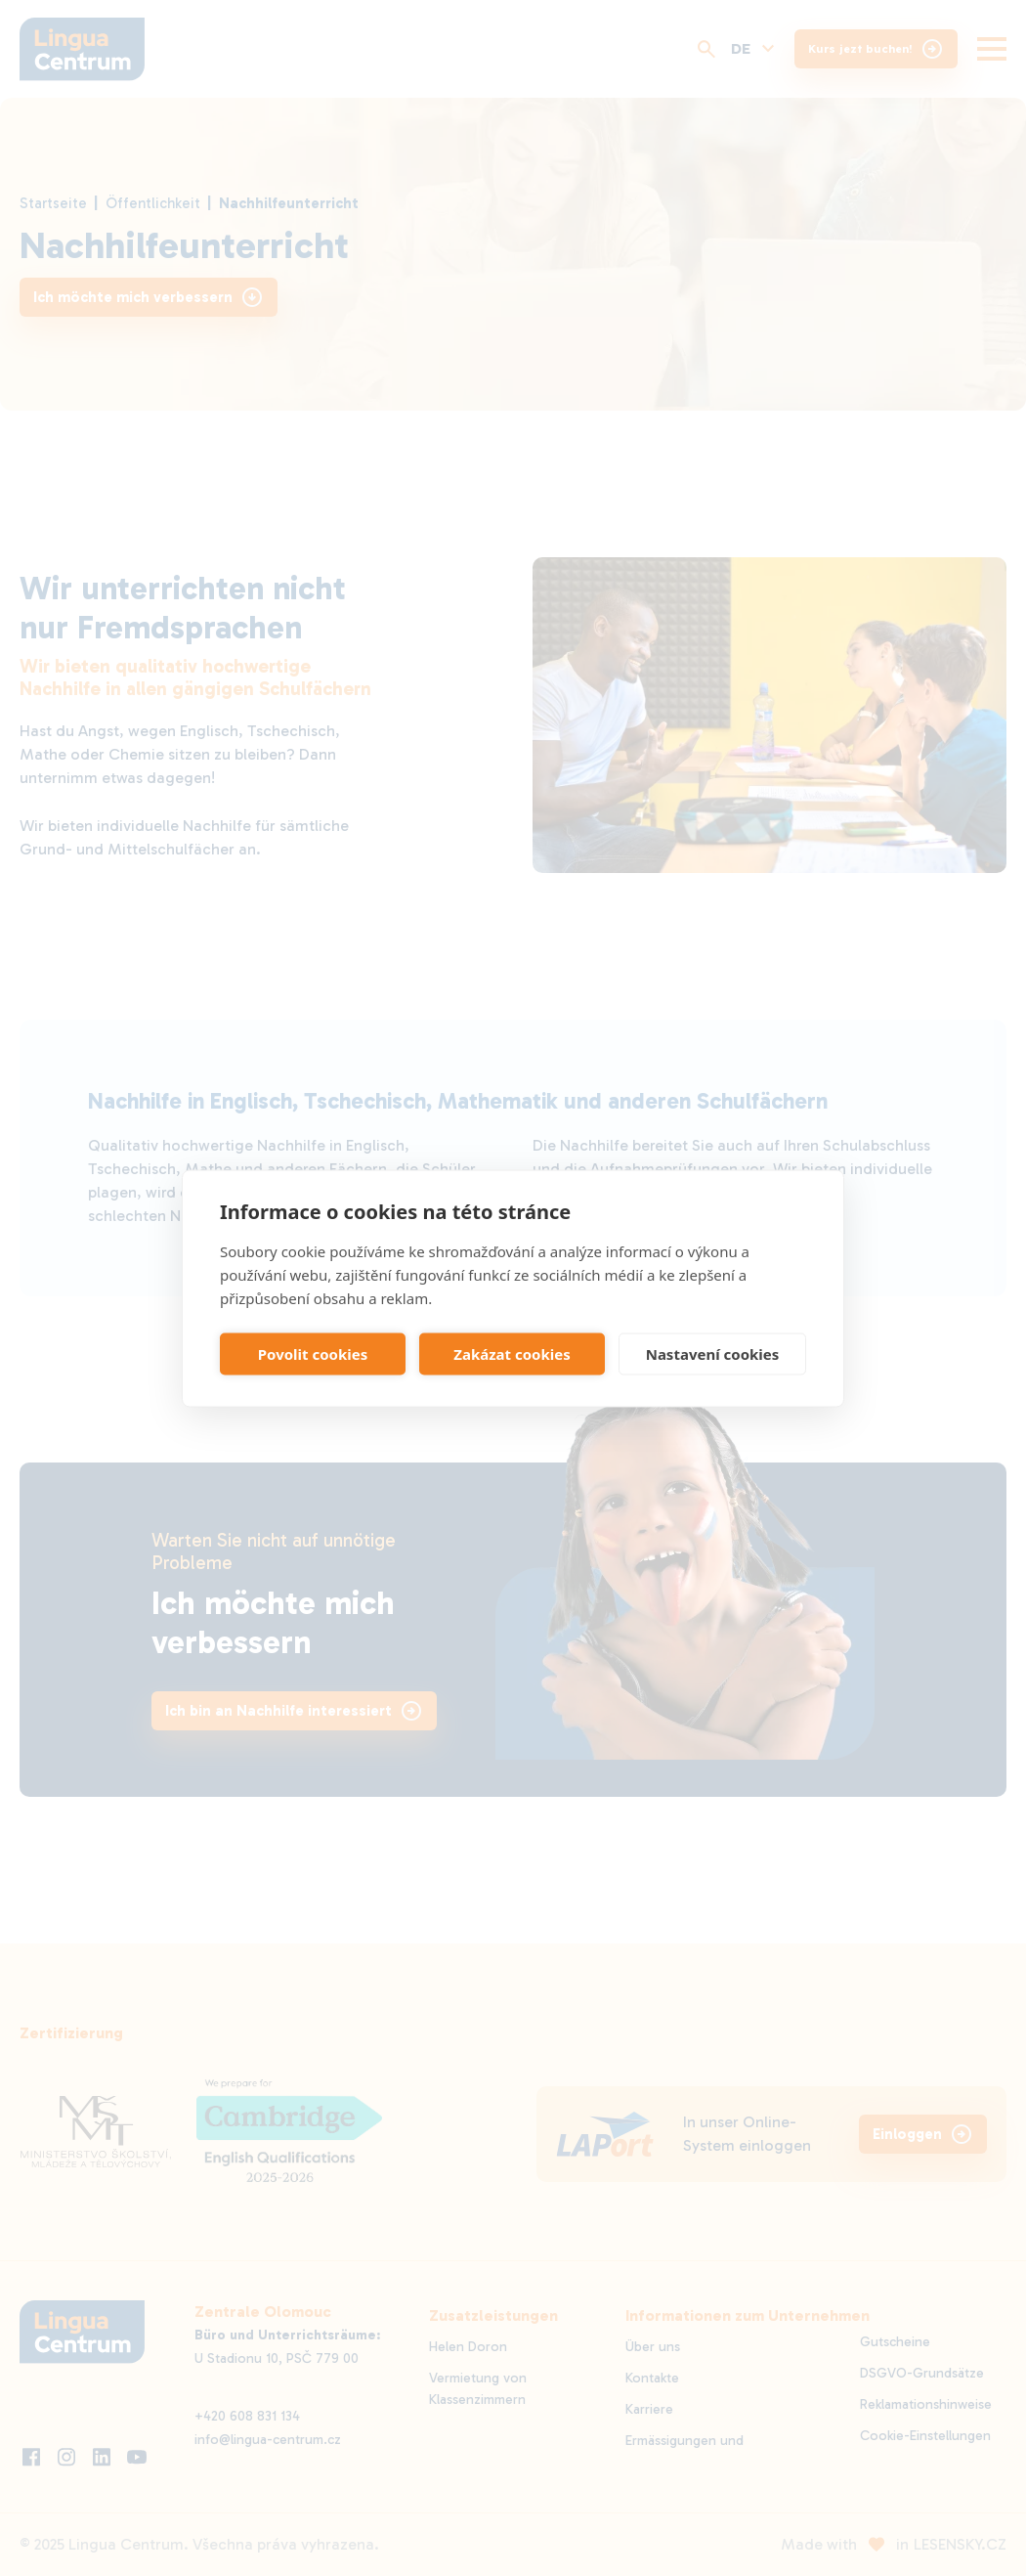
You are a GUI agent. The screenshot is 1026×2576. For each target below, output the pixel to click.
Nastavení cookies (713, 1354)
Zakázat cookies (512, 1354)
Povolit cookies (312, 1354)
